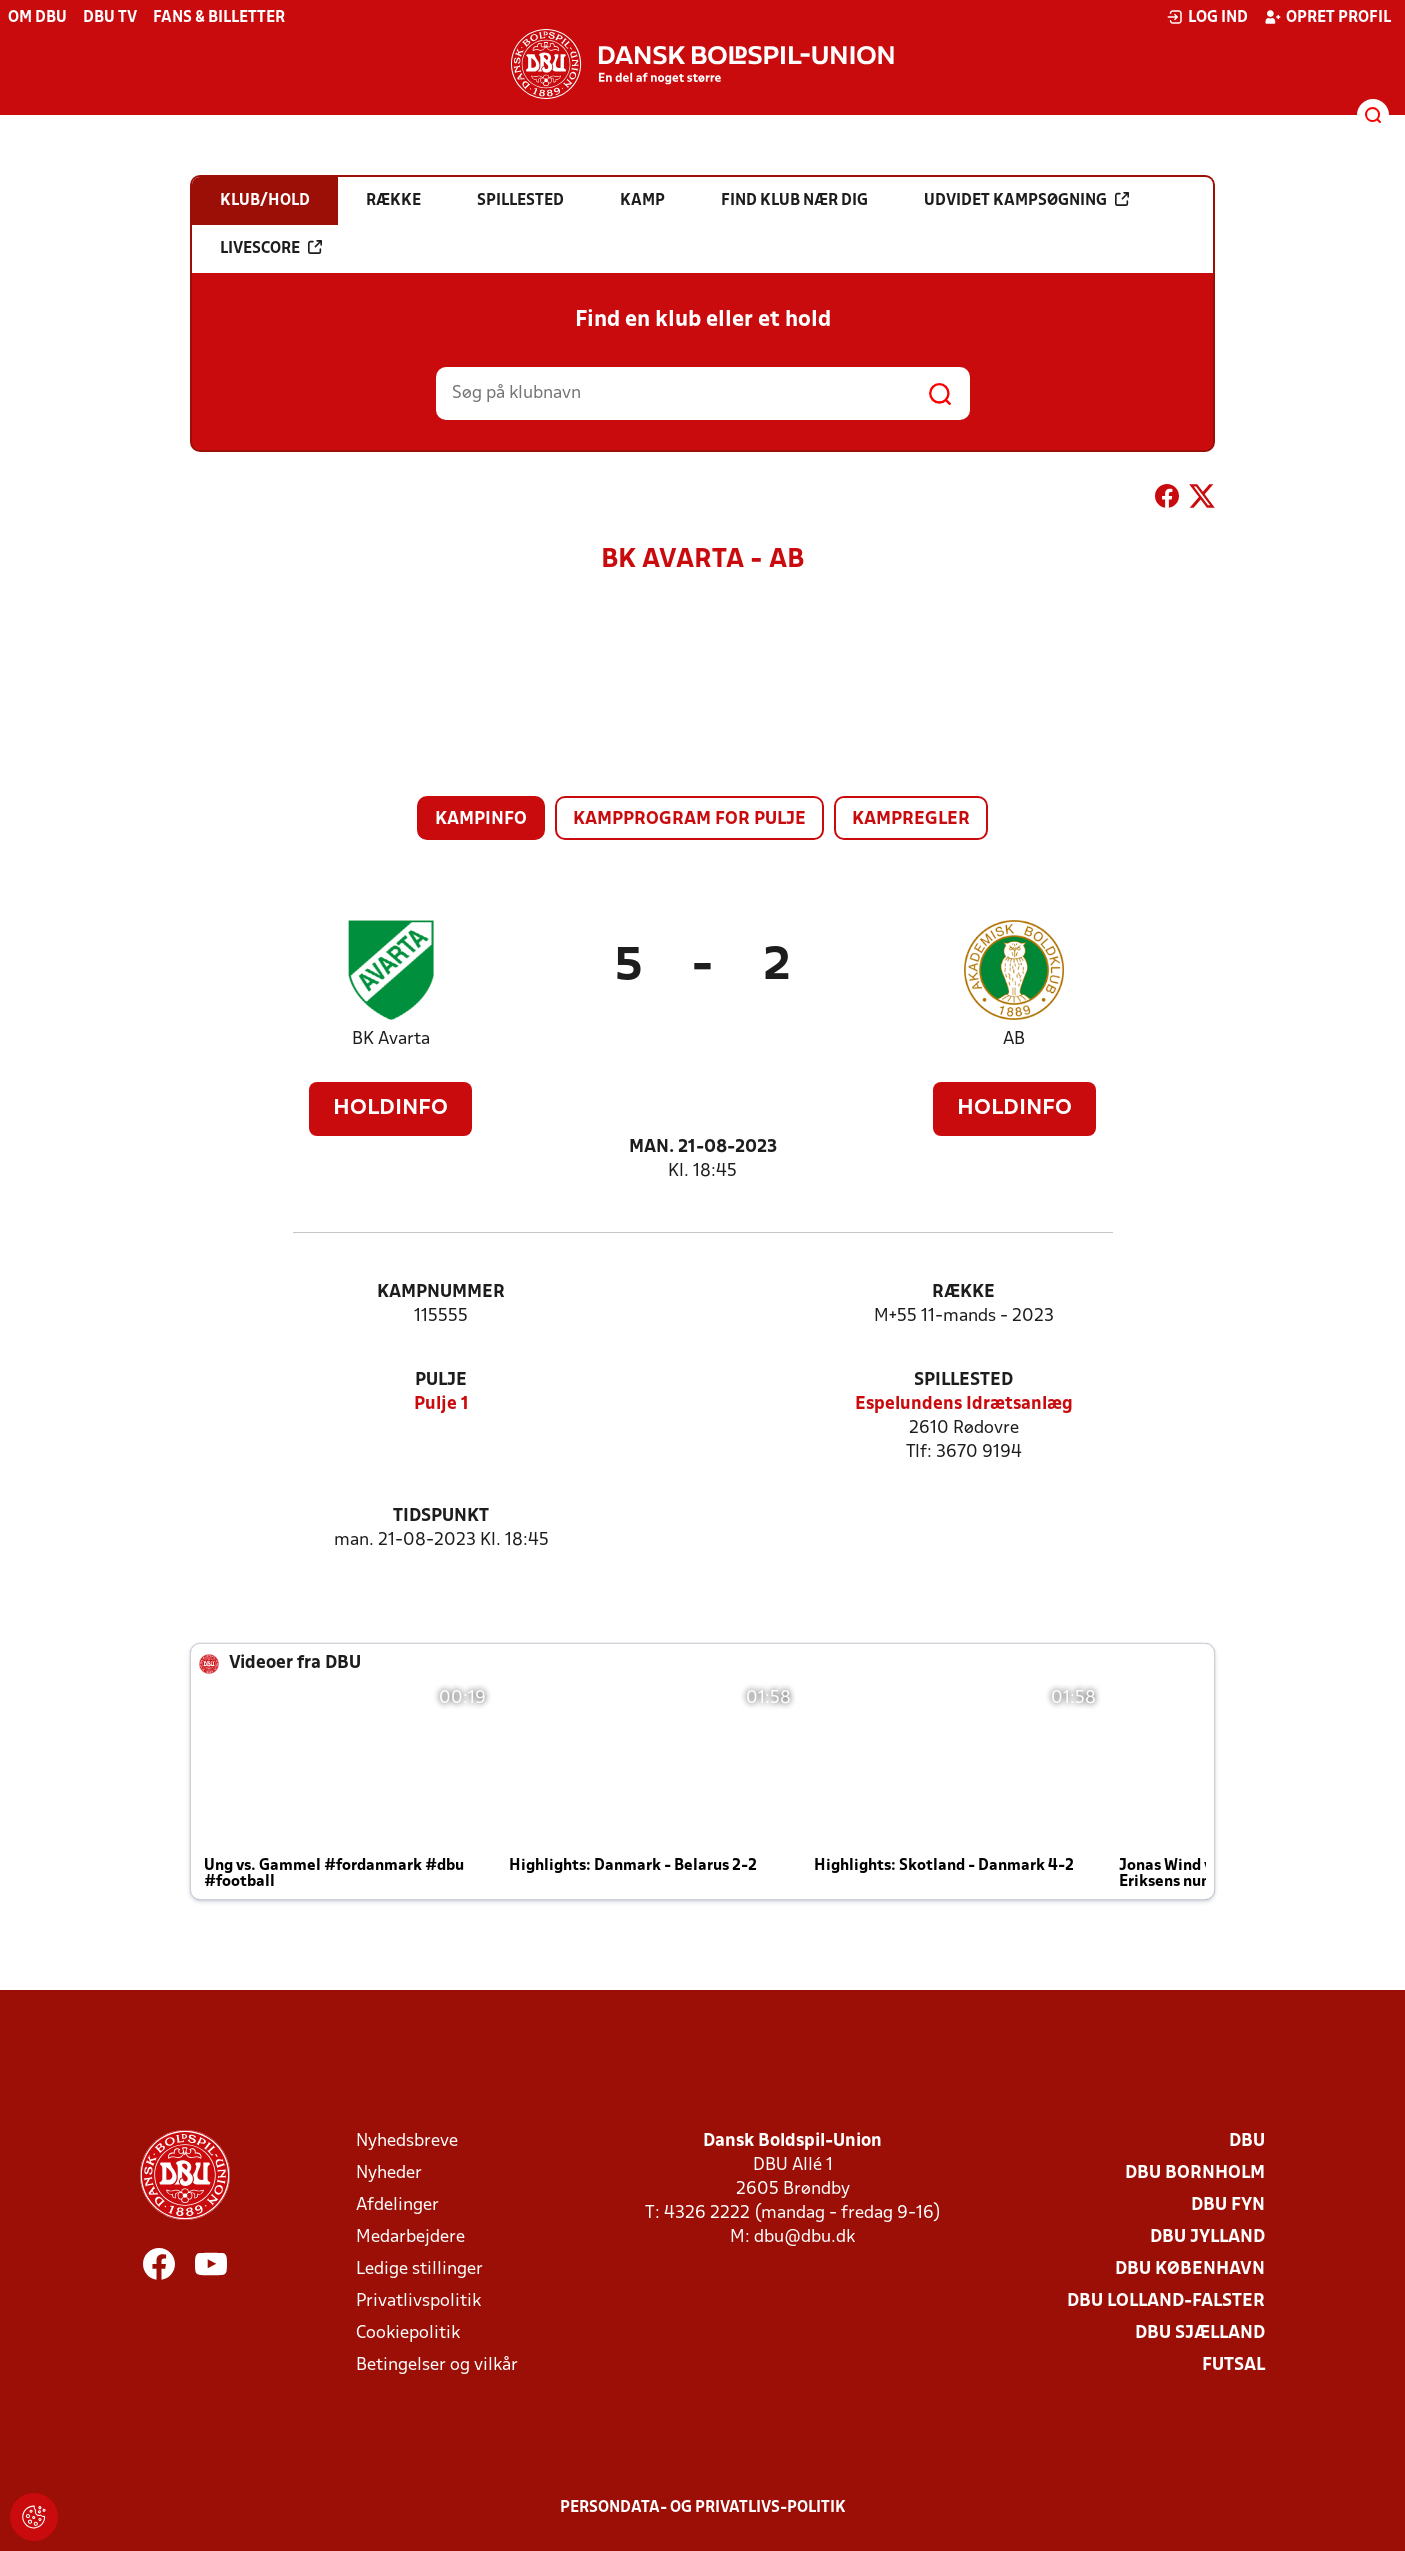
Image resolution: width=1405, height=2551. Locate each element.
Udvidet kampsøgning (1026, 200)
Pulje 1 (441, 1404)
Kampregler (911, 819)
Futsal (1233, 2365)
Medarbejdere (410, 2237)
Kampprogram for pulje (689, 819)
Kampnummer (441, 1292)
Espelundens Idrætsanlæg (964, 1404)
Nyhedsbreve (407, 2141)
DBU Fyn (1228, 2205)
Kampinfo (481, 819)
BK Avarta (391, 1039)
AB (1014, 1039)
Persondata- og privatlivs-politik (703, 2508)
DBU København (1190, 2269)
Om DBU (37, 18)
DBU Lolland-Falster (1166, 2301)
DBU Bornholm (1195, 2173)
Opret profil (1327, 17)
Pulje (441, 1380)
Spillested (963, 1380)
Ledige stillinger (419, 2269)
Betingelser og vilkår (437, 2365)
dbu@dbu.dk (804, 2237)
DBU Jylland (1207, 2237)
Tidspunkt (441, 1516)
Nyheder (389, 2173)
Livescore (271, 248)
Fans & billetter (219, 18)
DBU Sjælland (1200, 2333)
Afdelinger (397, 2205)
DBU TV (110, 18)
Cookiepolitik (408, 2333)
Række (963, 1292)
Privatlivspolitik (418, 2301)
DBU (1247, 2141)
